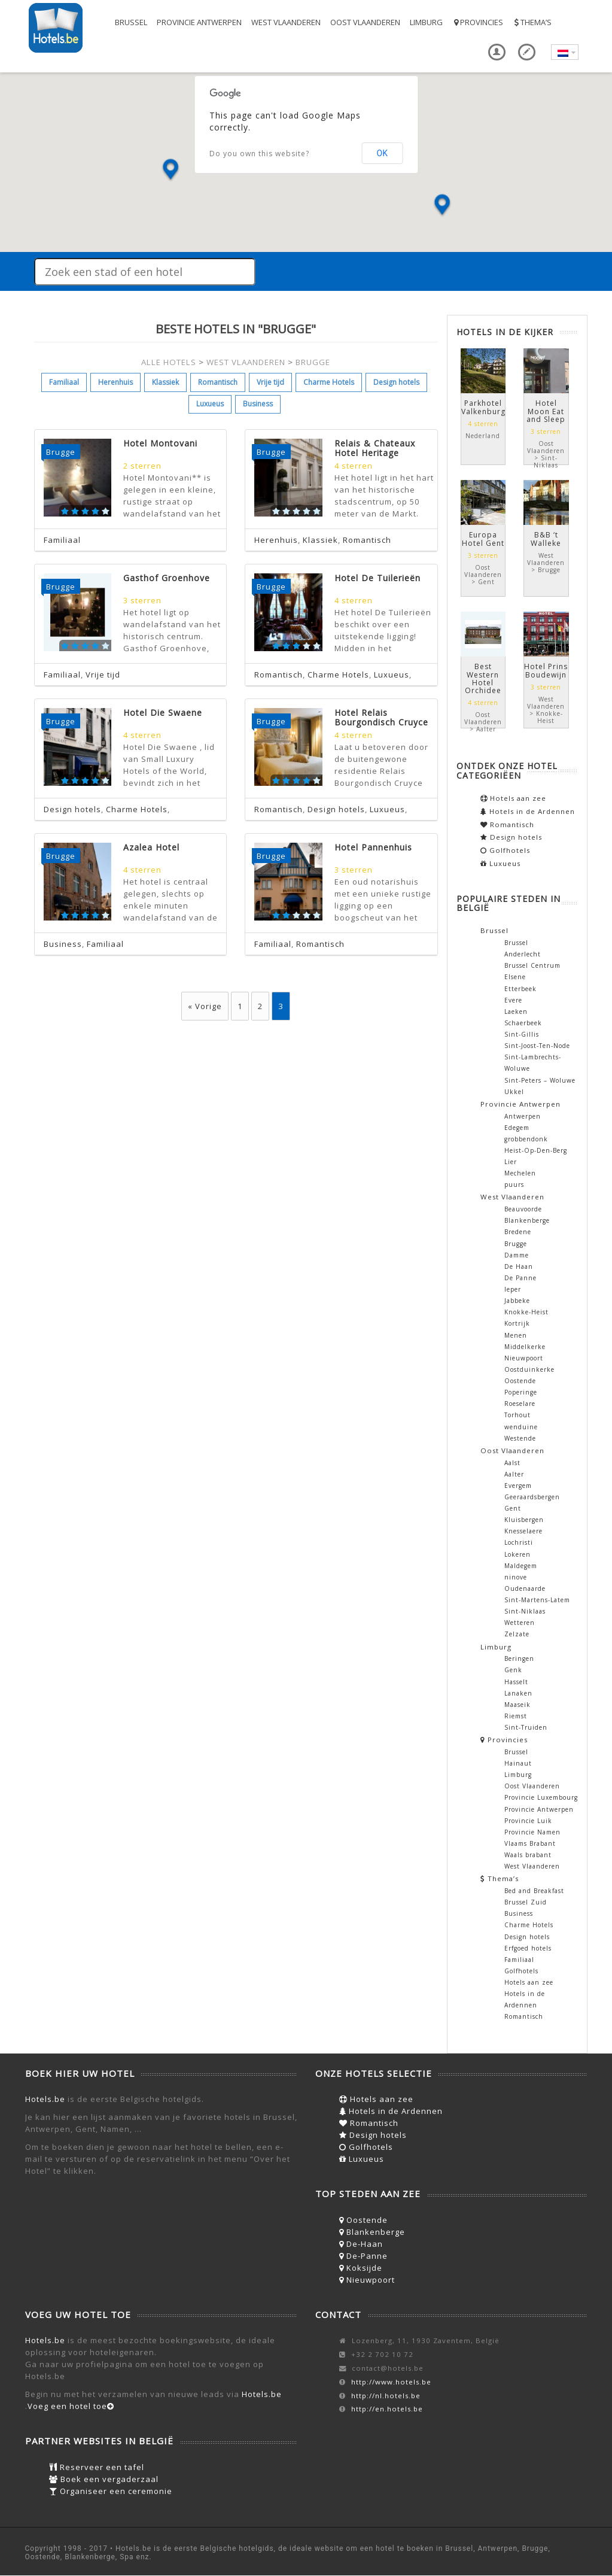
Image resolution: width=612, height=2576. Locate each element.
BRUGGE (313, 362)
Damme (516, 1255)
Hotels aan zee (513, 798)
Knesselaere (523, 1531)
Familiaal (64, 382)
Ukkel (514, 1091)
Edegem (516, 1127)
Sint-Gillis (521, 1034)
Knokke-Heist (526, 1312)
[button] (170, 170)
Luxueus (210, 404)
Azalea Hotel (151, 847)
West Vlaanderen (286, 22)
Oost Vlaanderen (365, 22)
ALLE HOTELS (168, 362)
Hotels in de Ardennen (527, 811)
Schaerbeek (523, 1023)
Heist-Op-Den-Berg (535, 1150)
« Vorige (205, 1006)
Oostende (520, 1381)
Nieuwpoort (523, 1358)
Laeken (516, 1011)
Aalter (514, 1474)
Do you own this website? (259, 153)
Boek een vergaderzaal (104, 2479)
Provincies (477, 22)
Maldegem (520, 1566)
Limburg (426, 22)
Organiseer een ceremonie (110, 2491)
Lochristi (518, 1542)
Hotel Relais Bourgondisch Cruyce (381, 717)
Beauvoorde (523, 1209)
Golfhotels (505, 850)
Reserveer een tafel (96, 2467)
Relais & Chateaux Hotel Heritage (374, 448)
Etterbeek (520, 989)
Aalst (512, 1463)
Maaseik (517, 1704)
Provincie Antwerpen (199, 22)
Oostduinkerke (529, 1369)
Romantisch (218, 382)
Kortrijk (517, 1323)
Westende (520, 1438)
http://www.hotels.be (391, 2381)
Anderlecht (522, 954)
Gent (512, 1508)
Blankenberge (527, 1220)
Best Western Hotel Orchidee (483, 678)
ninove (515, 1577)
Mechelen (520, 1173)
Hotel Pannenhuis (373, 847)
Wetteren (519, 1622)
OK (382, 153)
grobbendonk (526, 1139)
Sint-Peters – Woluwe (540, 1080)
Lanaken (518, 1693)
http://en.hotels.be (387, 2408)
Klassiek (165, 382)
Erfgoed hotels (528, 1948)
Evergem (518, 1485)
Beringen (519, 1658)
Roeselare (519, 1403)
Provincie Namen (532, 1832)
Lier (510, 1162)
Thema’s (532, 22)
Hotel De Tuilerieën (377, 578)
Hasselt (516, 1682)
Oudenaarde (525, 1588)
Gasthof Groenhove (166, 578)
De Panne (520, 1278)
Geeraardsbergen (532, 1497)
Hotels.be (45, 2099)
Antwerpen (522, 1116)
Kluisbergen (524, 1519)
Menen (515, 1335)
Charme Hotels (328, 382)
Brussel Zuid (525, 1902)
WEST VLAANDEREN (245, 362)
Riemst (515, 1716)
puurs (514, 1184)
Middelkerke (525, 1346)
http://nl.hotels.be (386, 2395)
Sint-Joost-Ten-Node (537, 1045)
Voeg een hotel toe (71, 2406)
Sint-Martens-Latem (537, 1600)
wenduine (521, 1427)
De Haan (518, 1266)
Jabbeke (517, 1300)
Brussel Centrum (532, 965)
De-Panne (363, 2255)
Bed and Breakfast (534, 1891)
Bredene (517, 1232)
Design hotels (396, 382)
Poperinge (520, 1392)
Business (258, 404)
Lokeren (517, 1554)
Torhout (517, 1415)
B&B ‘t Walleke (546, 539)
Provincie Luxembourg (541, 1797)
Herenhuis (115, 382)
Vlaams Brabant (530, 1843)
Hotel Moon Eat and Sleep (545, 411)
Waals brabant (528, 1855)
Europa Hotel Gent (483, 539)
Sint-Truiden (525, 1727)
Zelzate (516, 1634)
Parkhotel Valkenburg (483, 407)
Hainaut (518, 1763)
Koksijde (360, 2267)
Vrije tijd (270, 382)
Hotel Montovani (160, 443)
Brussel (131, 22)
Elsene (515, 977)
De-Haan (361, 2243)
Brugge (515, 1244)
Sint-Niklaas (525, 1611)
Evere (513, 1000)
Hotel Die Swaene (162, 712)
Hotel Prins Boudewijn (546, 670)
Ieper (512, 1289)
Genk (513, 1670)
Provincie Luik (528, 1820)
